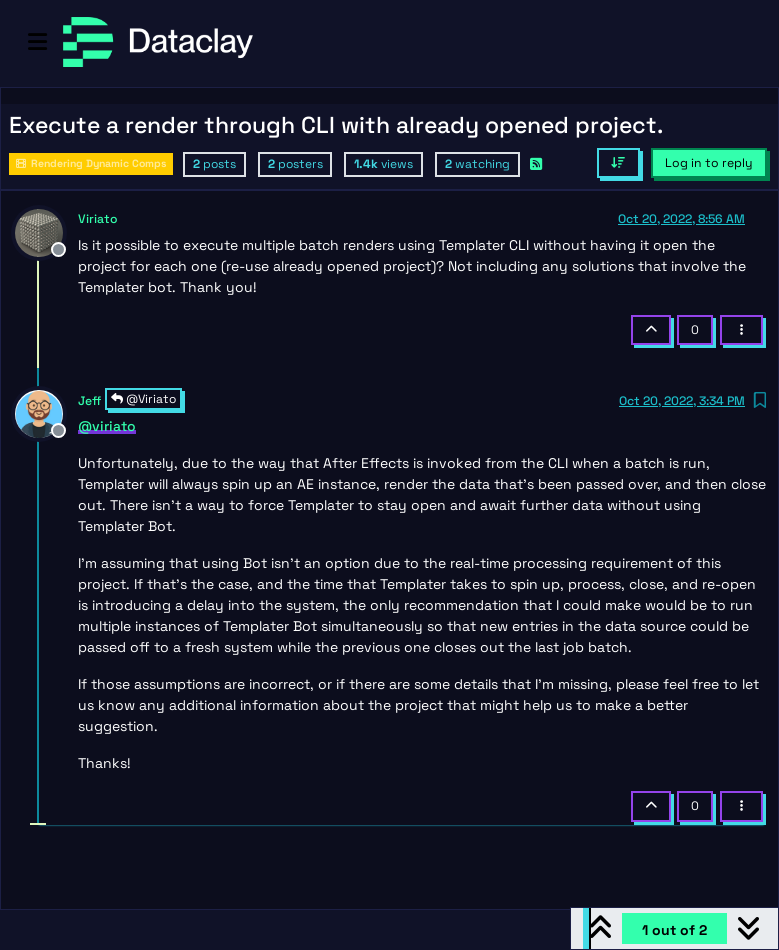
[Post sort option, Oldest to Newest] (618, 163)
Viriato (98, 219)
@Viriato (143, 399)
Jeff (89, 401)
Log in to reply (709, 163)
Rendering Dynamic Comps (91, 163)
